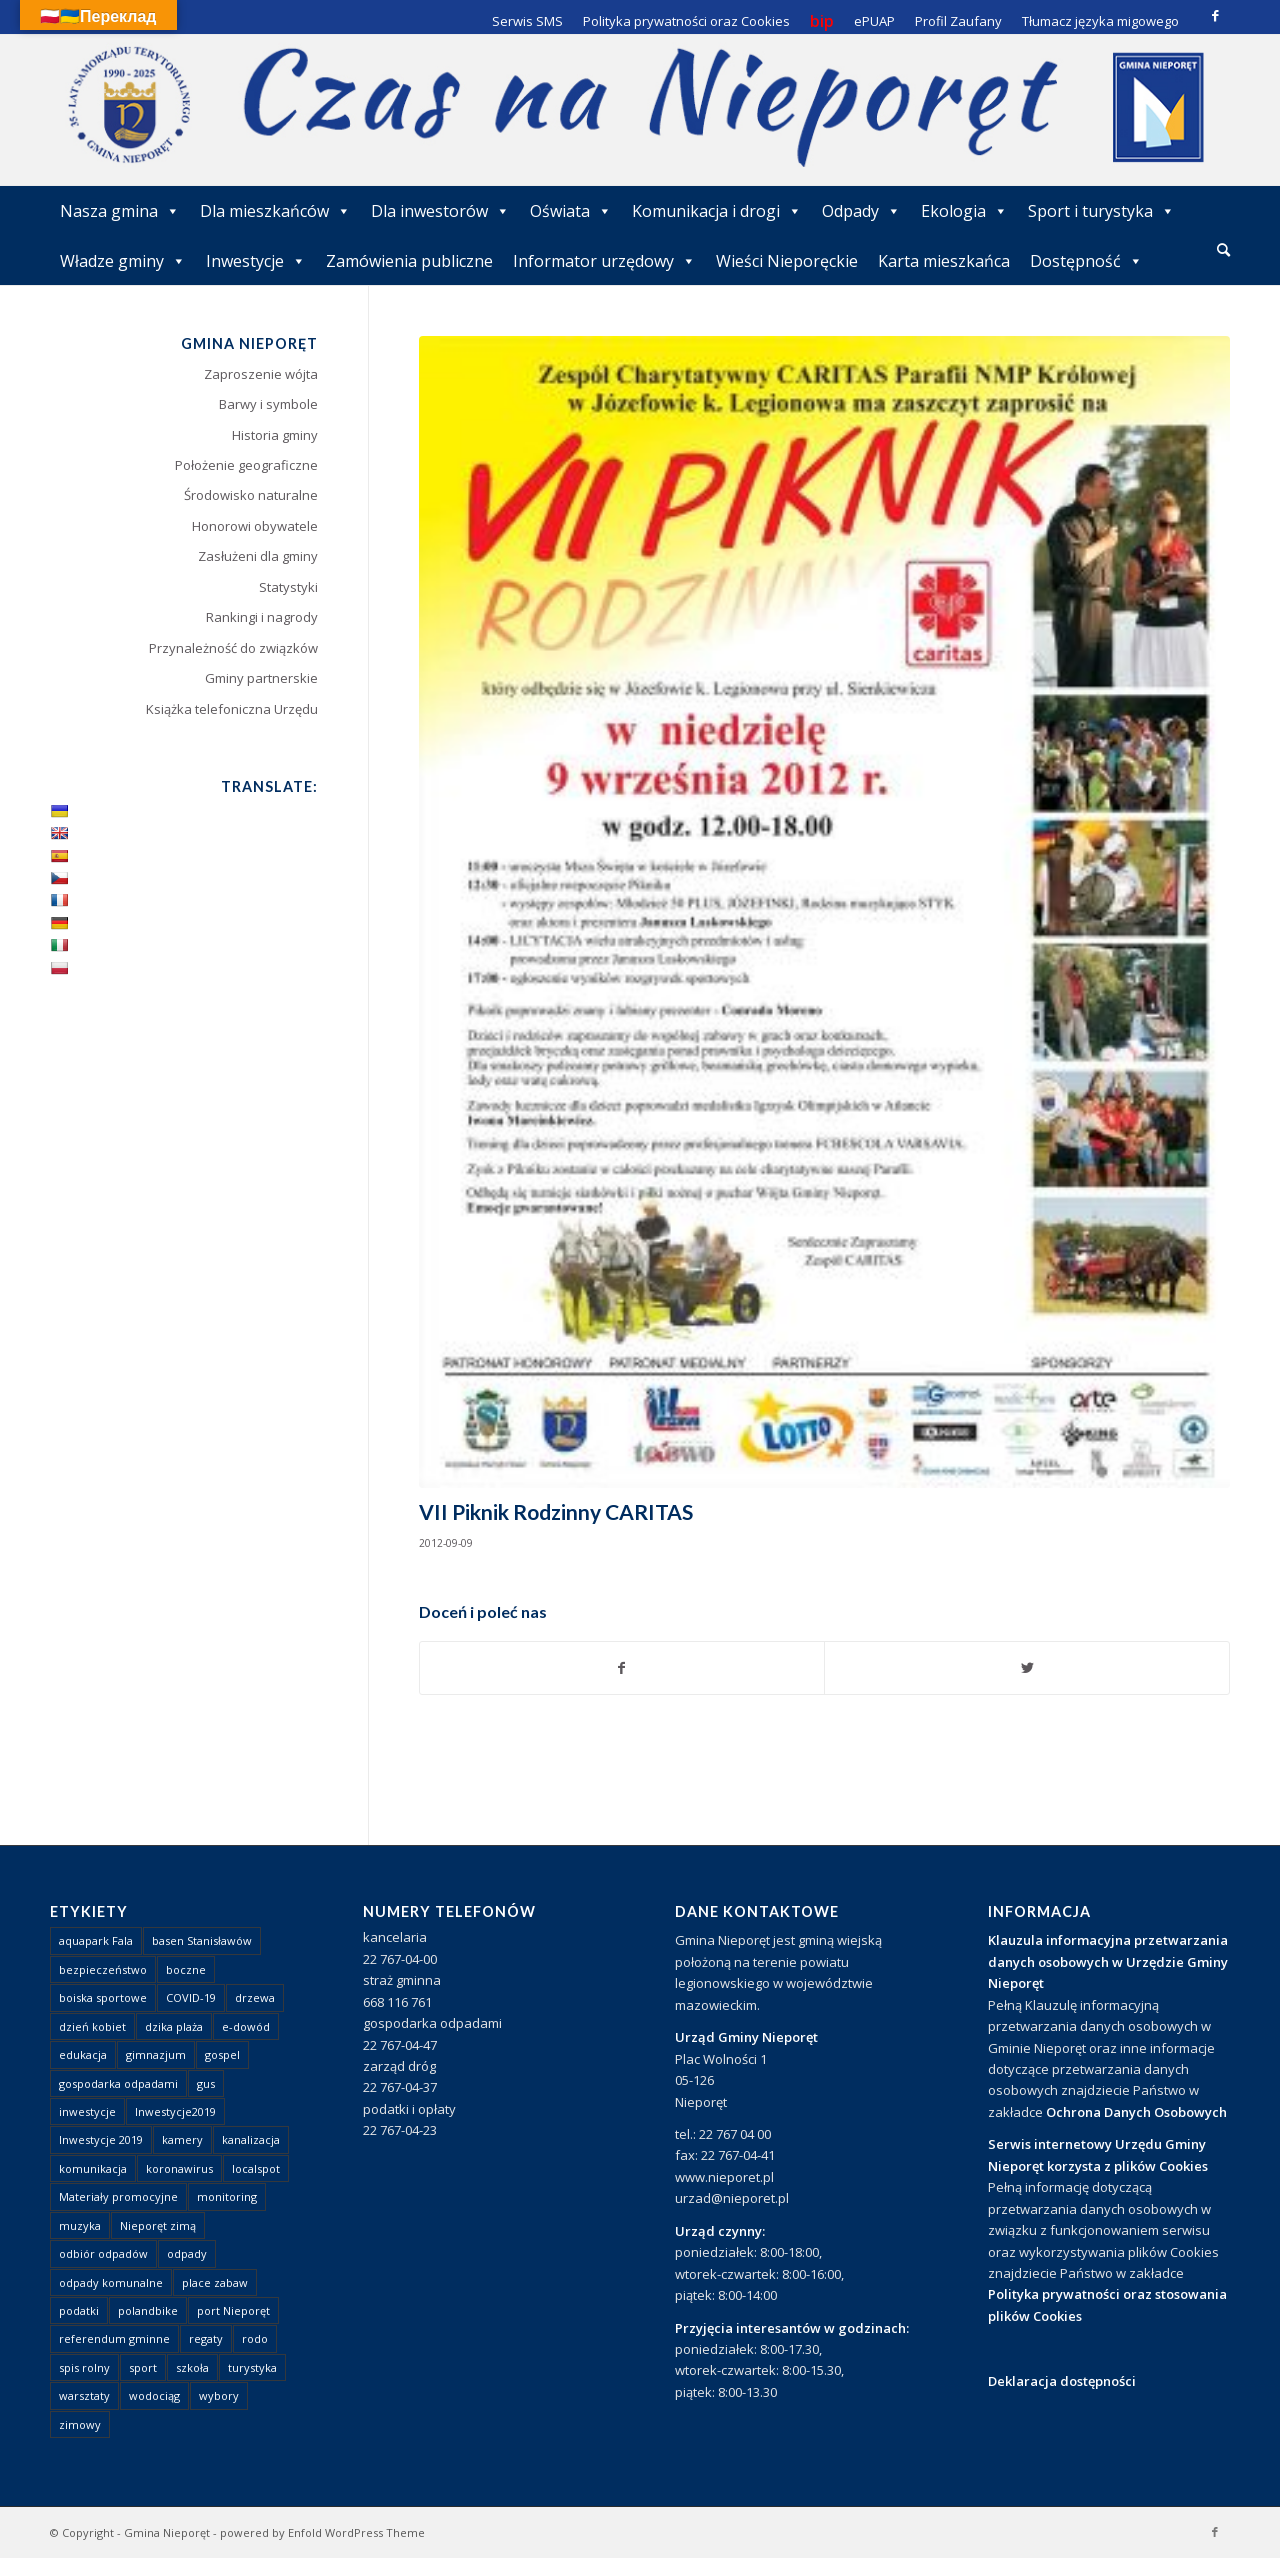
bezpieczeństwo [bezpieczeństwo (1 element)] (103, 1969)
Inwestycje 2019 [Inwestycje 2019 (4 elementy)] (101, 2139)
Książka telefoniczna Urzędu (232, 709)
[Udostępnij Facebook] (622, 1668)
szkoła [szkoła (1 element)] (192, 2367)
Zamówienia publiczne (409, 261)
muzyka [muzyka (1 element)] (80, 2225)
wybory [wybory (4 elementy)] (219, 2395)
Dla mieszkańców (275, 211)
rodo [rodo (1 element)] (255, 2338)
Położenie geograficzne (246, 465)
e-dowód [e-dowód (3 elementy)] (246, 2026)
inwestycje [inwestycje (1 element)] (87, 2111)
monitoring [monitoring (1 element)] (227, 2196)
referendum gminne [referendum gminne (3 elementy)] (114, 2338)
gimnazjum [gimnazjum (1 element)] (156, 2054)
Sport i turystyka (1101, 211)
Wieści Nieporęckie (787, 261)
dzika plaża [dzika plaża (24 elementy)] (174, 2026)
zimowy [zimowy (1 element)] (80, 2424)
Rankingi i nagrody (262, 617)
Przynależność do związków (233, 648)
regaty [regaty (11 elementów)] (206, 2338)
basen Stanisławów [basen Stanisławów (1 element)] (202, 1940)
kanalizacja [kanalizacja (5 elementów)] (251, 2139)
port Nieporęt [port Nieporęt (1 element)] (233, 2310)
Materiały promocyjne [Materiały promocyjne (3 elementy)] (118, 2196)
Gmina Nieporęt (167, 2532)
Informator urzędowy (604, 261)
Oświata (571, 211)
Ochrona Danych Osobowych (1136, 2112)
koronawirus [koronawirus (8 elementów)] (179, 2168)
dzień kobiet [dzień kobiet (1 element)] (92, 2026)
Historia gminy (275, 435)
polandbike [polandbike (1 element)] (148, 2310)
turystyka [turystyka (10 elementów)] (252, 2367)
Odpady (861, 211)
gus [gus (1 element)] (206, 2083)
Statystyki (288, 587)
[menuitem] (1223, 251)
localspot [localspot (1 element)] (256, 2168)
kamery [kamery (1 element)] (182, 2139)
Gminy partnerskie (261, 678)
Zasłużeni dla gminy (258, 556)
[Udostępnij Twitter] (1027, 1668)
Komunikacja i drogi (717, 211)
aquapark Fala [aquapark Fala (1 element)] (96, 1940)
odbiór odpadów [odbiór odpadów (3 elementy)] (103, 2253)
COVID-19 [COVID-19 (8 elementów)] (191, 1997)
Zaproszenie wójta (261, 374)
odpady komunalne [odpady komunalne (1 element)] (111, 2282)
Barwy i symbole (268, 404)
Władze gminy (123, 261)
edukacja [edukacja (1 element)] (83, 2054)
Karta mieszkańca (944, 261)
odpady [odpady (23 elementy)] (187, 2253)
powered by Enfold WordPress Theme (322, 2532)
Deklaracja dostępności (1062, 2381)
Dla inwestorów (440, 211)
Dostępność (1086, 261)
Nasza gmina (120, 211)
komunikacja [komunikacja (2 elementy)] (93, 2168)
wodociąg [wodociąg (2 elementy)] (154, 2395)
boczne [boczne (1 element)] (186, 1969)
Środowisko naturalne (251, 495)
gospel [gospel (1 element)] (222, 2054)
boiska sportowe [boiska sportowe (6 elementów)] (103, 1997)
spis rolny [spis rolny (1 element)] (84, 2367)
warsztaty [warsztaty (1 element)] (84, 2395)
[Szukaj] (1223, 249)
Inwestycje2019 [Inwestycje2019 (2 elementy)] (175, 2111)
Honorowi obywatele (255, 526)
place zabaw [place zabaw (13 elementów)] (215, 2282)
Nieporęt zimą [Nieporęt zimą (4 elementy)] (158, 2225)
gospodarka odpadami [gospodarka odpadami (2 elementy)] (118, 2083)
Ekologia (964, 211)
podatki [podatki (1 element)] (79, 2310)
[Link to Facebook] (1215, 15)
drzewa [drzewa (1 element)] (255, 1997)
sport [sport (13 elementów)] (143, 2367)
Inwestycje (256, 261)
